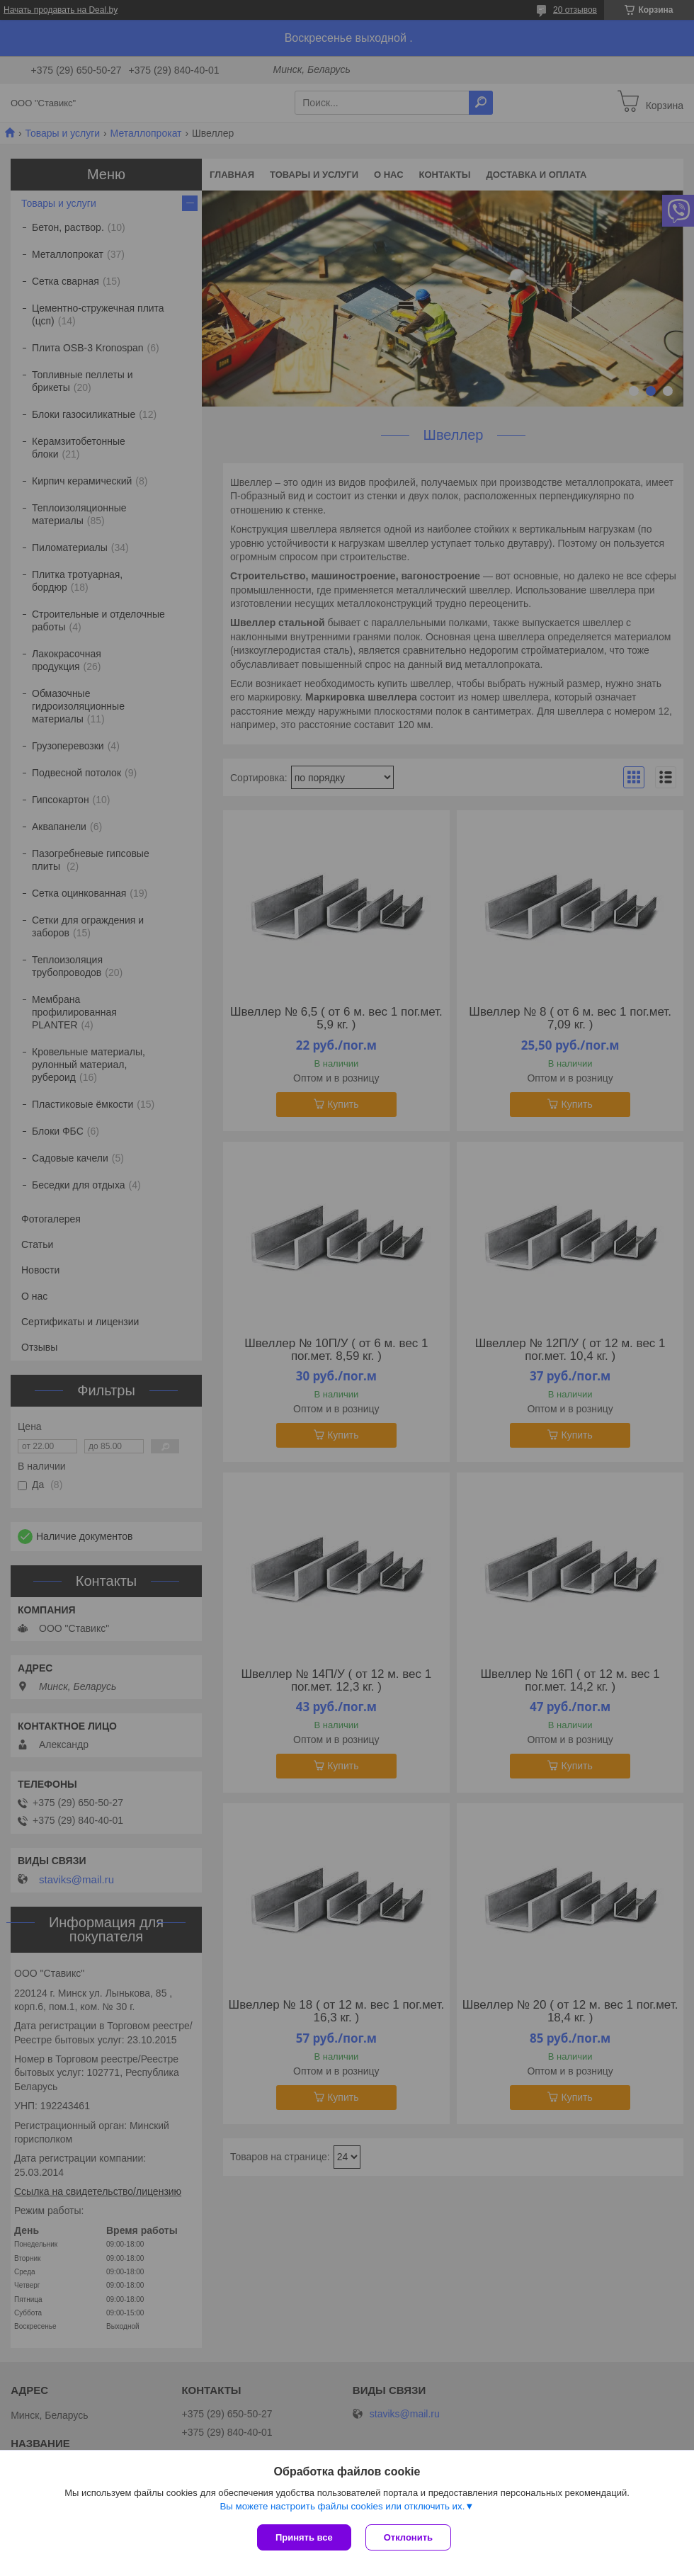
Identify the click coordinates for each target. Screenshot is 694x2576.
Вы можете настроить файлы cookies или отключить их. (342, 2506)
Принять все (304, 2537)
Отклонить (408, 2537)
